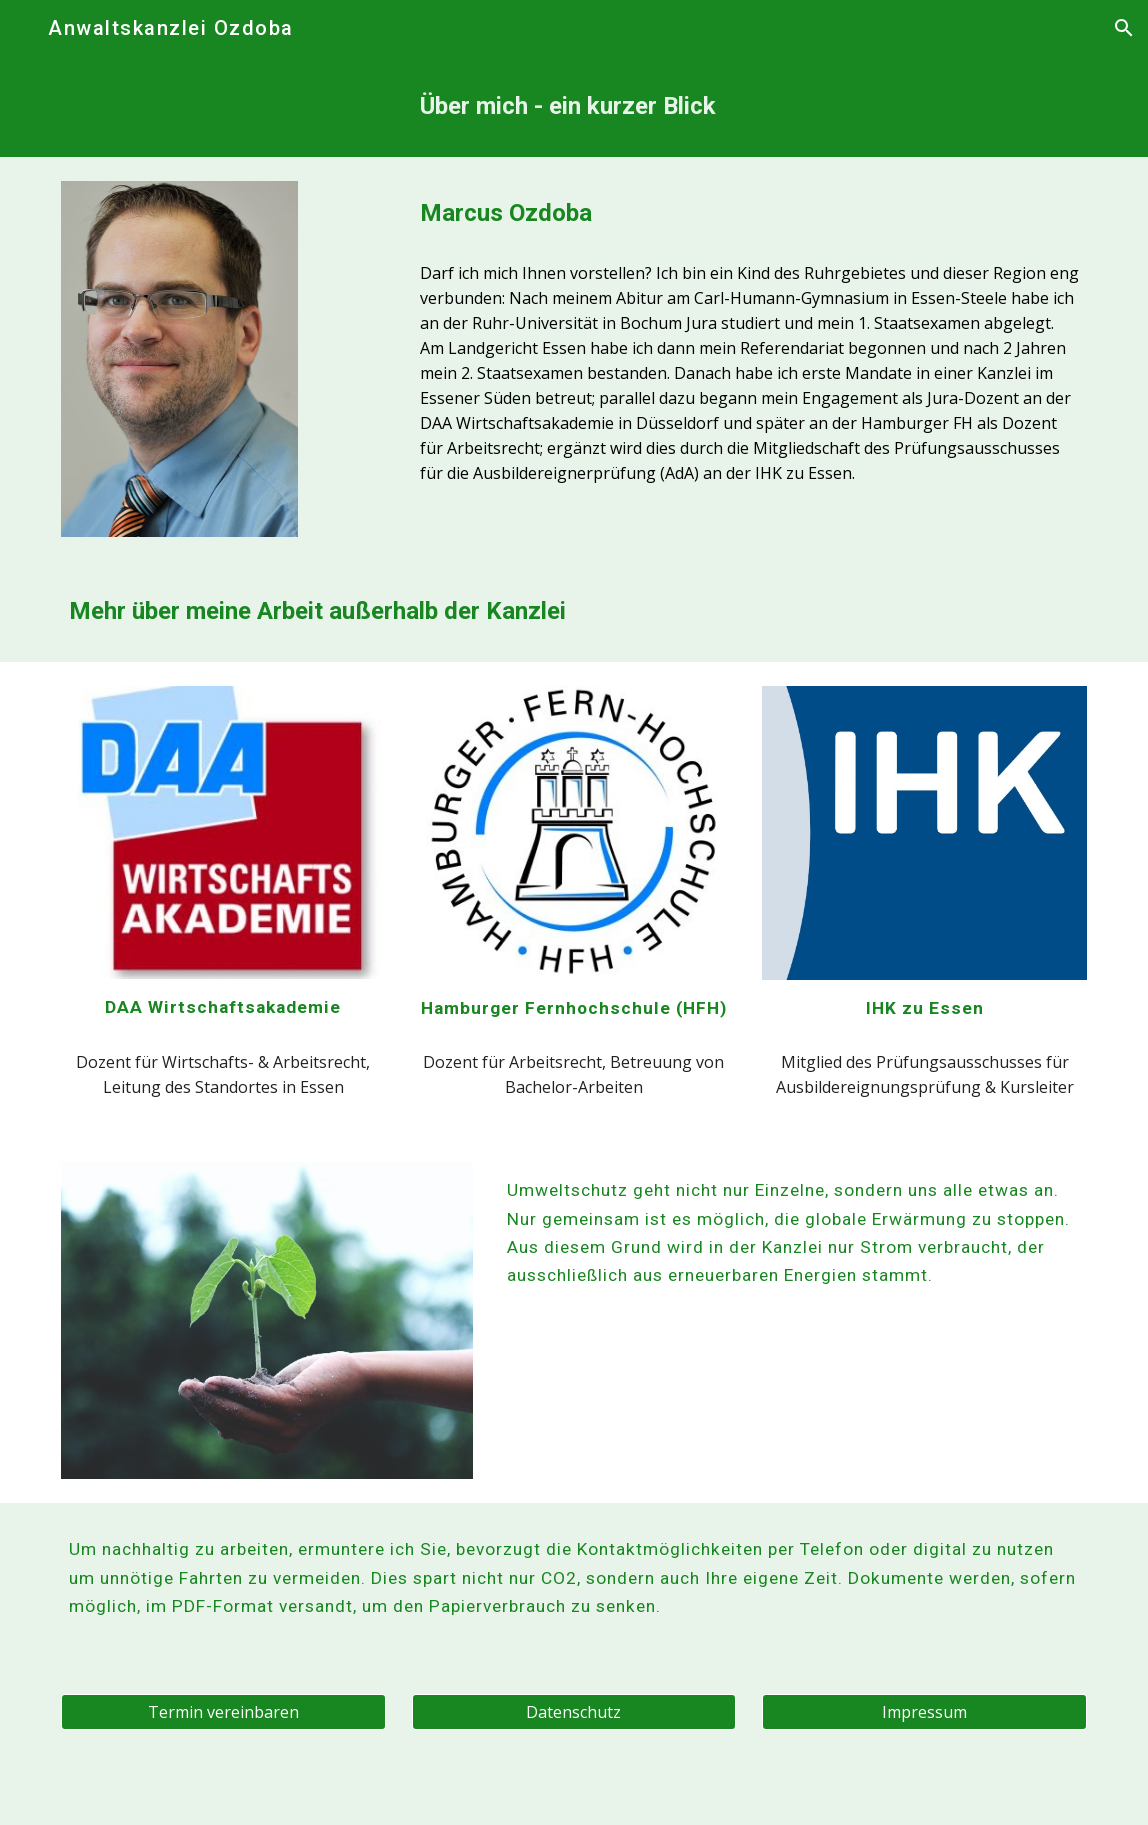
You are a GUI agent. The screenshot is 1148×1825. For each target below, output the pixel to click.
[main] (749, 106)
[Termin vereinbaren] (223, 1712)
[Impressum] (924, 1712)
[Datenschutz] (574, 1712)
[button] (24, 27)
